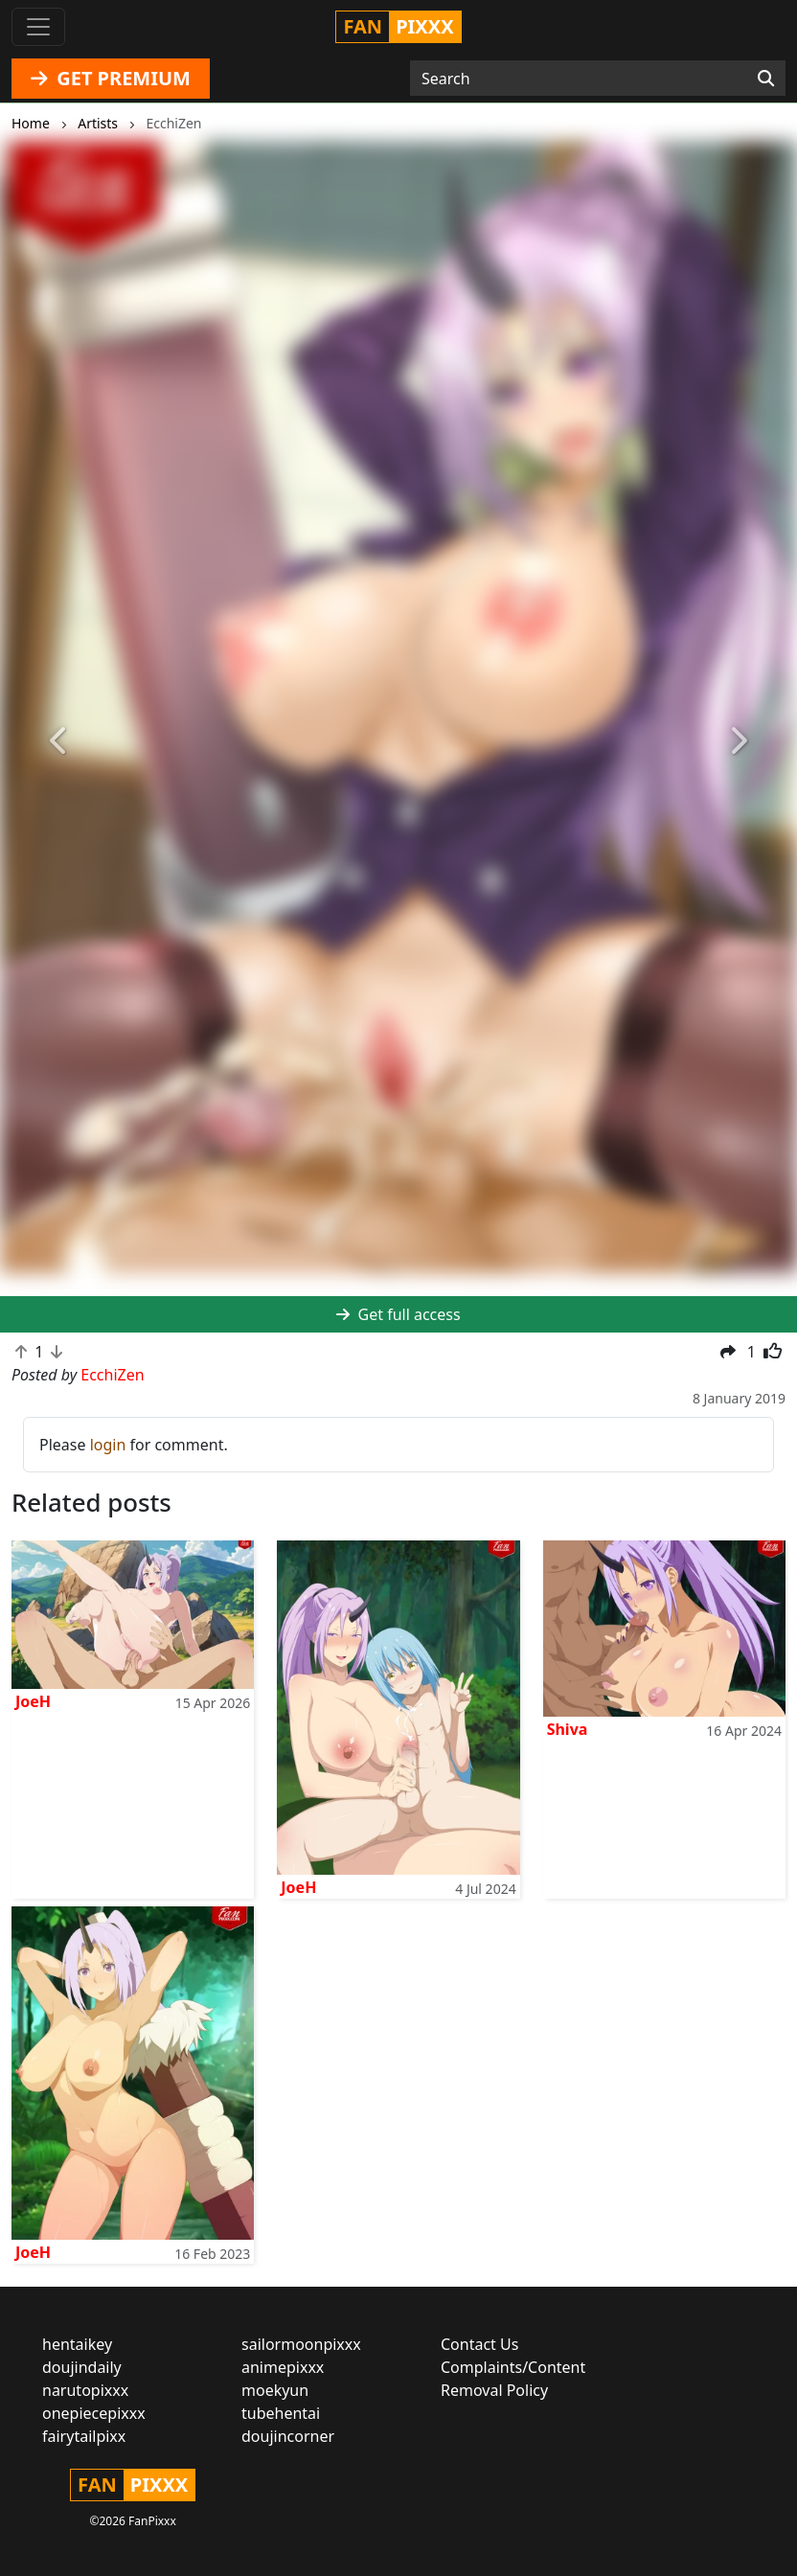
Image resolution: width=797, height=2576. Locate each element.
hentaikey (77, 2344)
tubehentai (280, 2413)
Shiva (567, 1729)
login (108, 1444)
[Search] (766, 78)
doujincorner (287, 2436)
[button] (60, 741)
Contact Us (479, 2344)
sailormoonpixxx (301, 2344)
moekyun (274, 2390)
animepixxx (282, 2367)
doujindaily (82, 2367)
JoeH (33, 1701)
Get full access (398, 1314)
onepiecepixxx (94, 2413)
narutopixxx (85, 2390)
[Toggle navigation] (38, 27)
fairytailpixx (83, 2436)
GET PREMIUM (111, 78)
